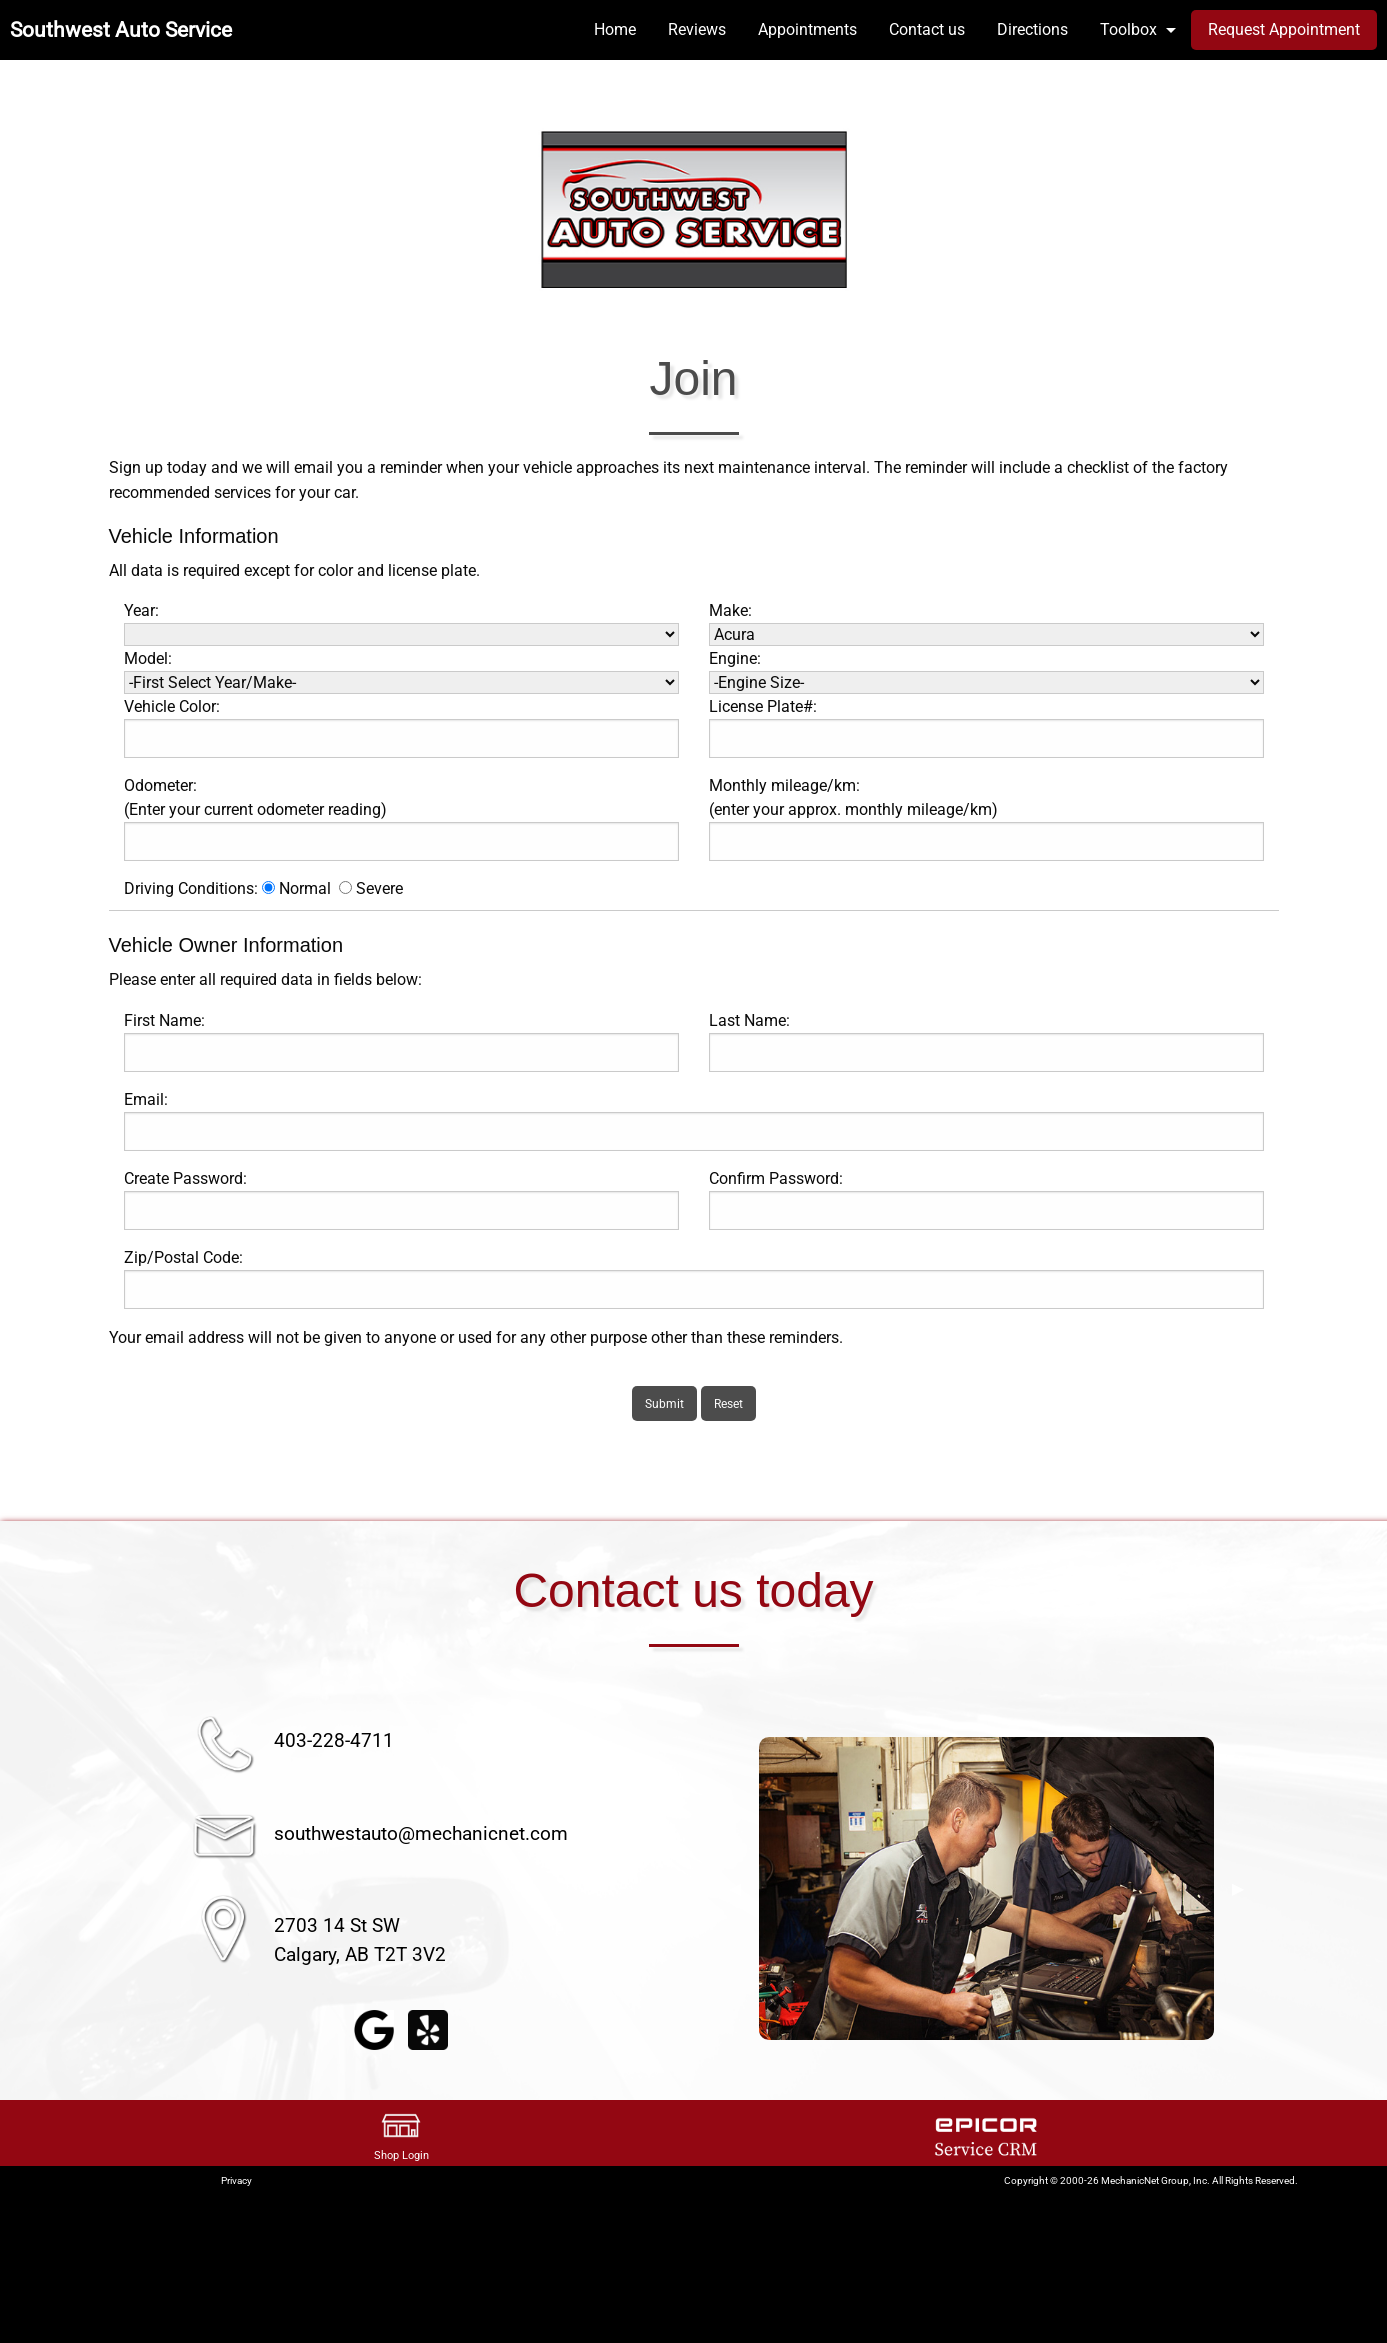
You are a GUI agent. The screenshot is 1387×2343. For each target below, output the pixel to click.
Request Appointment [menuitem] (1284, 29)
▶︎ (1238, 1889)
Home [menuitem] (615, 29)
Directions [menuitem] (1032, 29)
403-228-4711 (334, 1740)
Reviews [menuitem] (697, 29)
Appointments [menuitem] (807, 29)
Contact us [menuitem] (927, 29)
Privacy (236, 2180)
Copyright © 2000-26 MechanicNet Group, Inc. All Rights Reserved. (1151, 2180)
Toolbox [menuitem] (1128, 29)
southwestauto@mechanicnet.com (421, 1833)
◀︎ (735, 1889)
